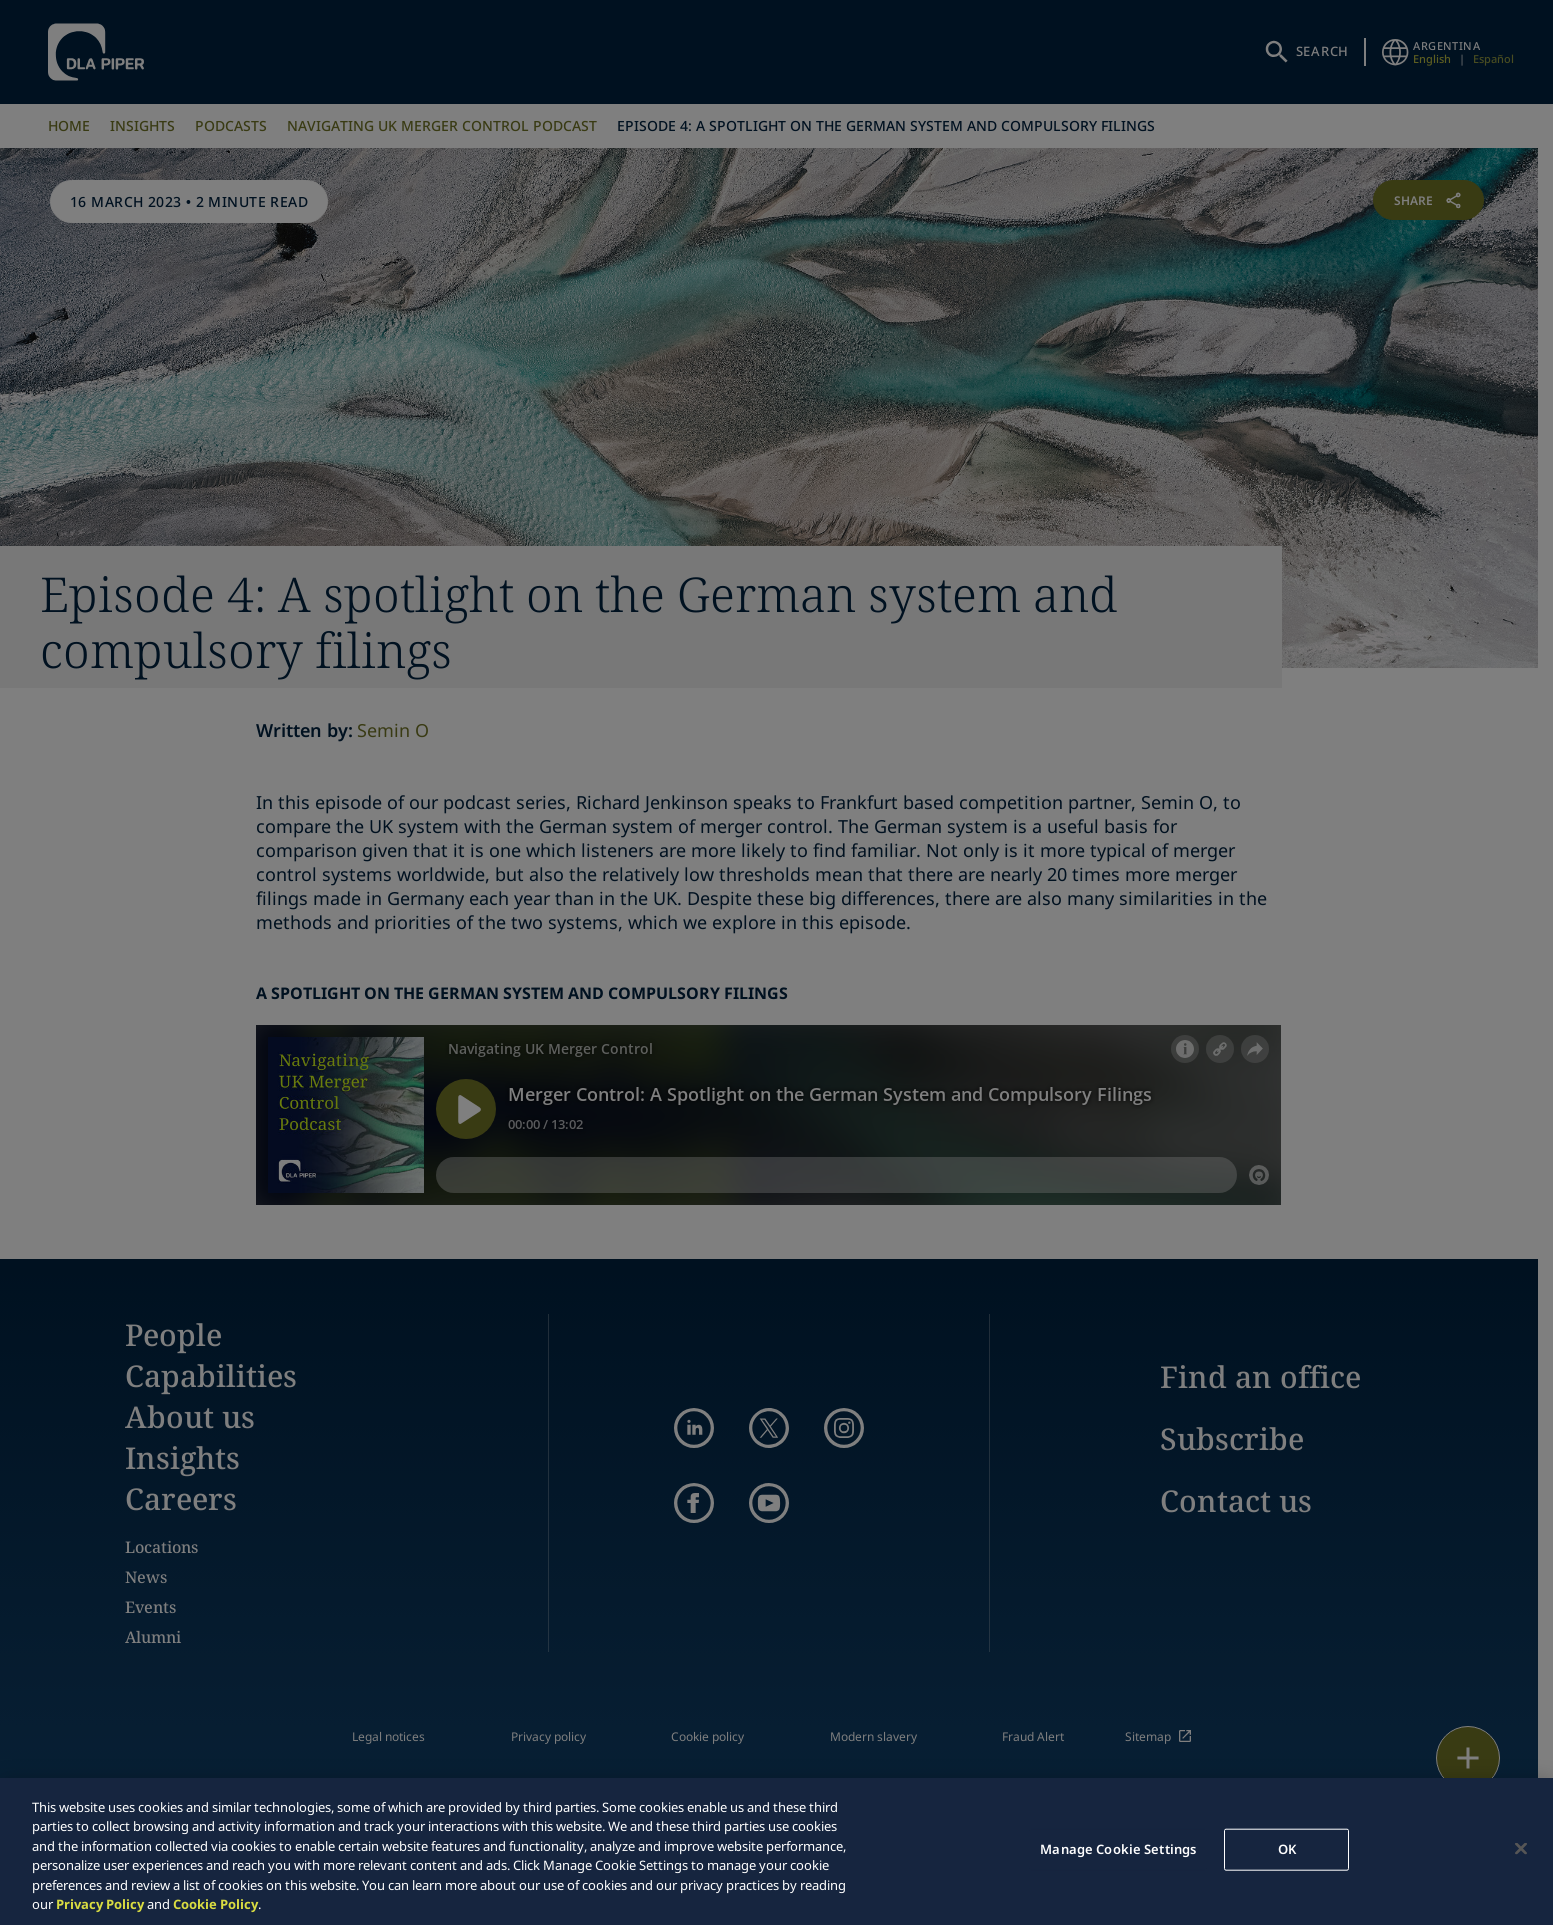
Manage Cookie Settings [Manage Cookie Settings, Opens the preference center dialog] (1118, 1849)
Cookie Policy (215, 1904)
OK (1287, 1849)
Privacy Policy (100, 1904)
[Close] (1521, 1849)
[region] (776, 1851)
